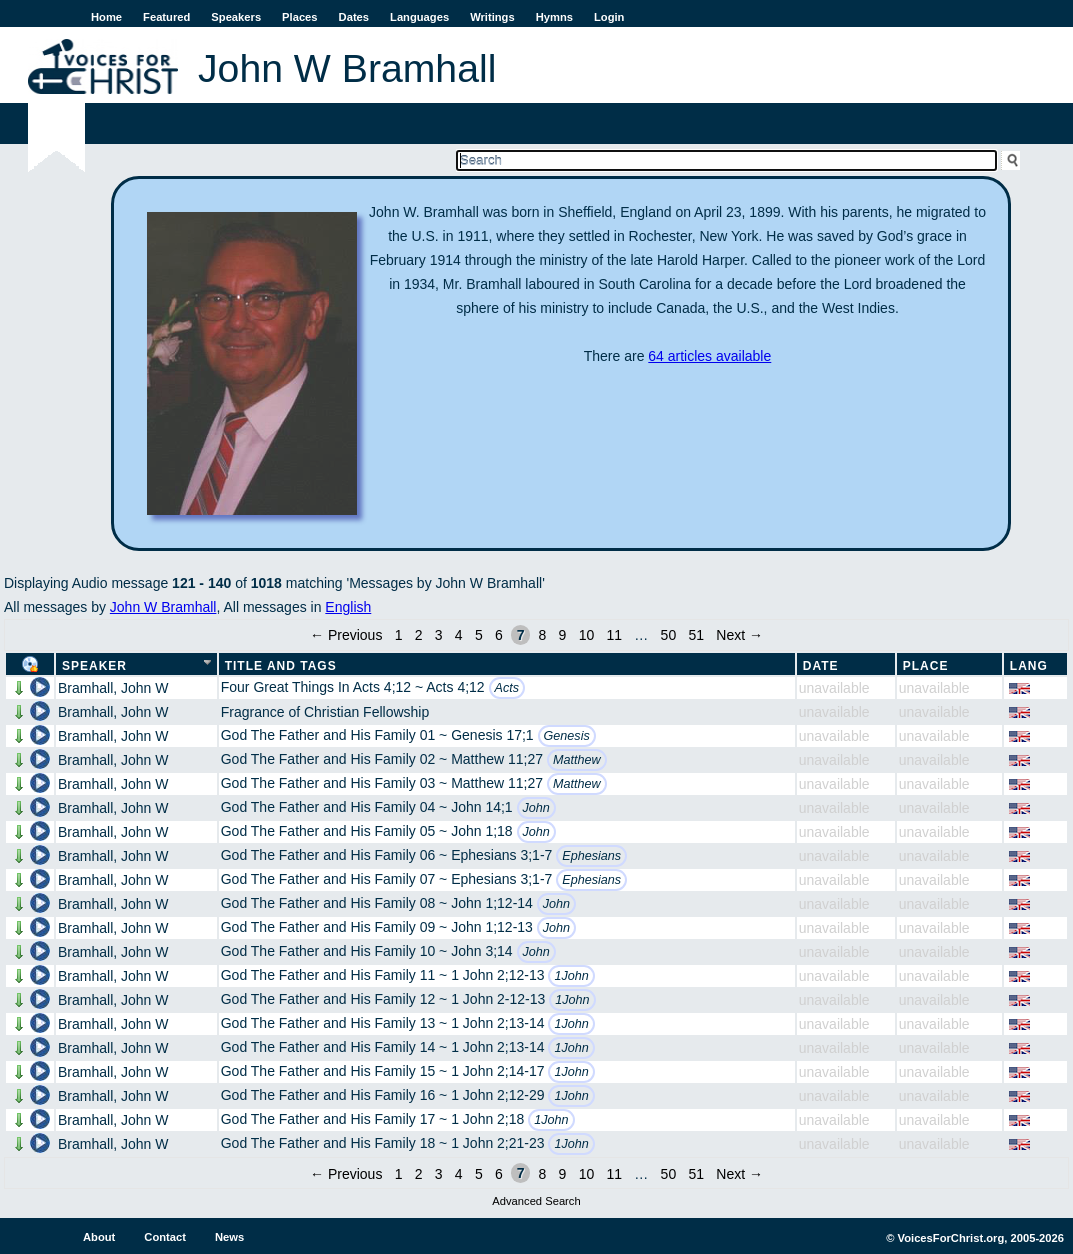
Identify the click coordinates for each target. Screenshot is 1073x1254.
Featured (166, 17)
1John (571, 976)
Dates (354, 17)
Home (106, 17)
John (536, 808)
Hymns (554, 17)
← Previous (346, 635)
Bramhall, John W (113, 688)
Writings (492, 17)
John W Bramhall (163, 607)
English (348, 607)
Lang (1029, 666)
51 (696, 635)
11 (614, 635)
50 (669, 635)
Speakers (236, 17)
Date (821, 666)
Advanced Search (536, 1201)
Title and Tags (281, 666)
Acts (507, 688)
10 (587, 635)
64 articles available (709, 356)
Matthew (577, 760)
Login (609, 17)
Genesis (567, 736)
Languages (419, 17)
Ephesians (591, 856)
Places (299, 17)
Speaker (94, 666)
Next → (739, 635)
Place (926, 666)
